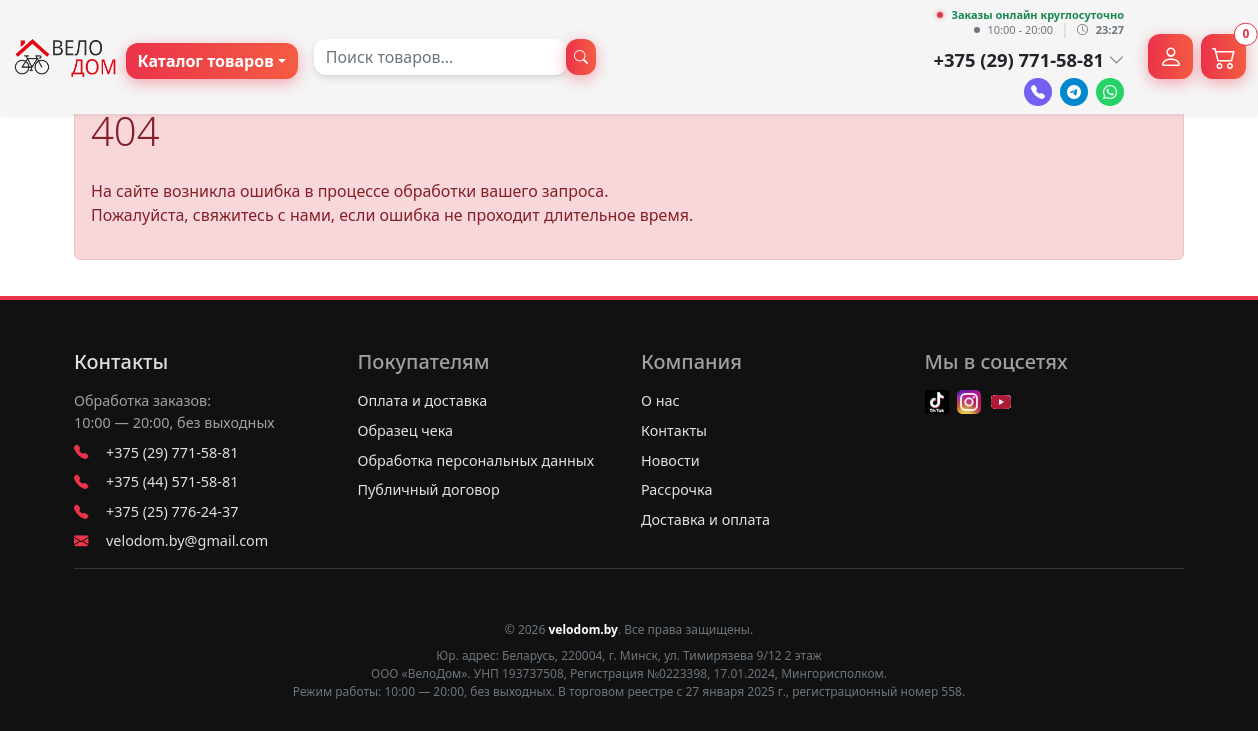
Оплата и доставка (423, 400)
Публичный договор (429, 489)
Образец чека (406, 430)
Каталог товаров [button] (206, 61)
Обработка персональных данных (476, 460)
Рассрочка (676, 489)
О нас (660, 400)
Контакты (121, 362)
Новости (670, 460)
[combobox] (440, 57)
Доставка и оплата (705, 519)
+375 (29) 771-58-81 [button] (1028, 59)
